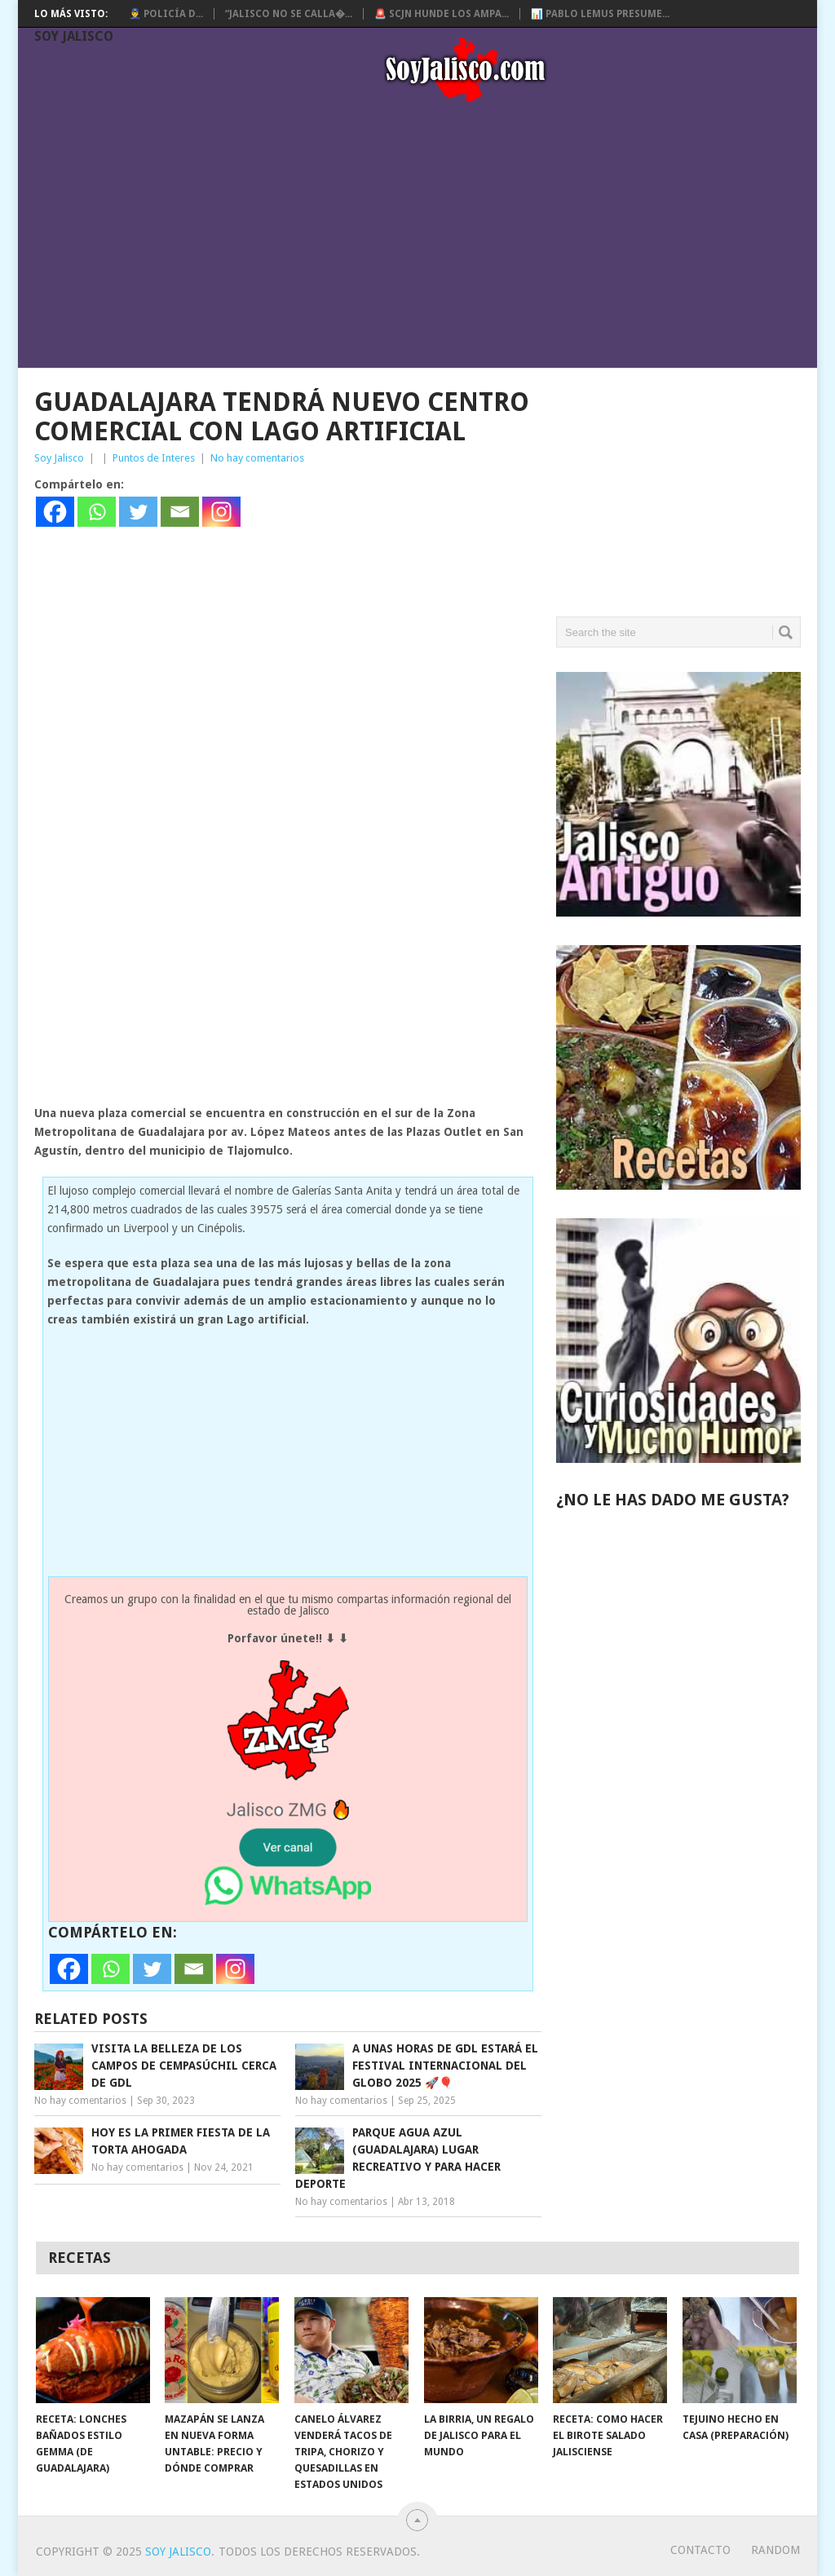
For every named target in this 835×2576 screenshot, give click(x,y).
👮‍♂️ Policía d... (166, 14)
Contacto (700, 2549)
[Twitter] (138, 512)
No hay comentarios (257, 458)
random (775, 2549)
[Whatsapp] (96, 512)
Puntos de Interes (154, 458)
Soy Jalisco (73, 36)
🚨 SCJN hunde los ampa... (441, 14)
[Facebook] (55, 512)
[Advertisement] (426, 238)
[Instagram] (221, 512)
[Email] (180, 512)
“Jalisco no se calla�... (288, 14)
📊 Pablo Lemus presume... (600, 14)
